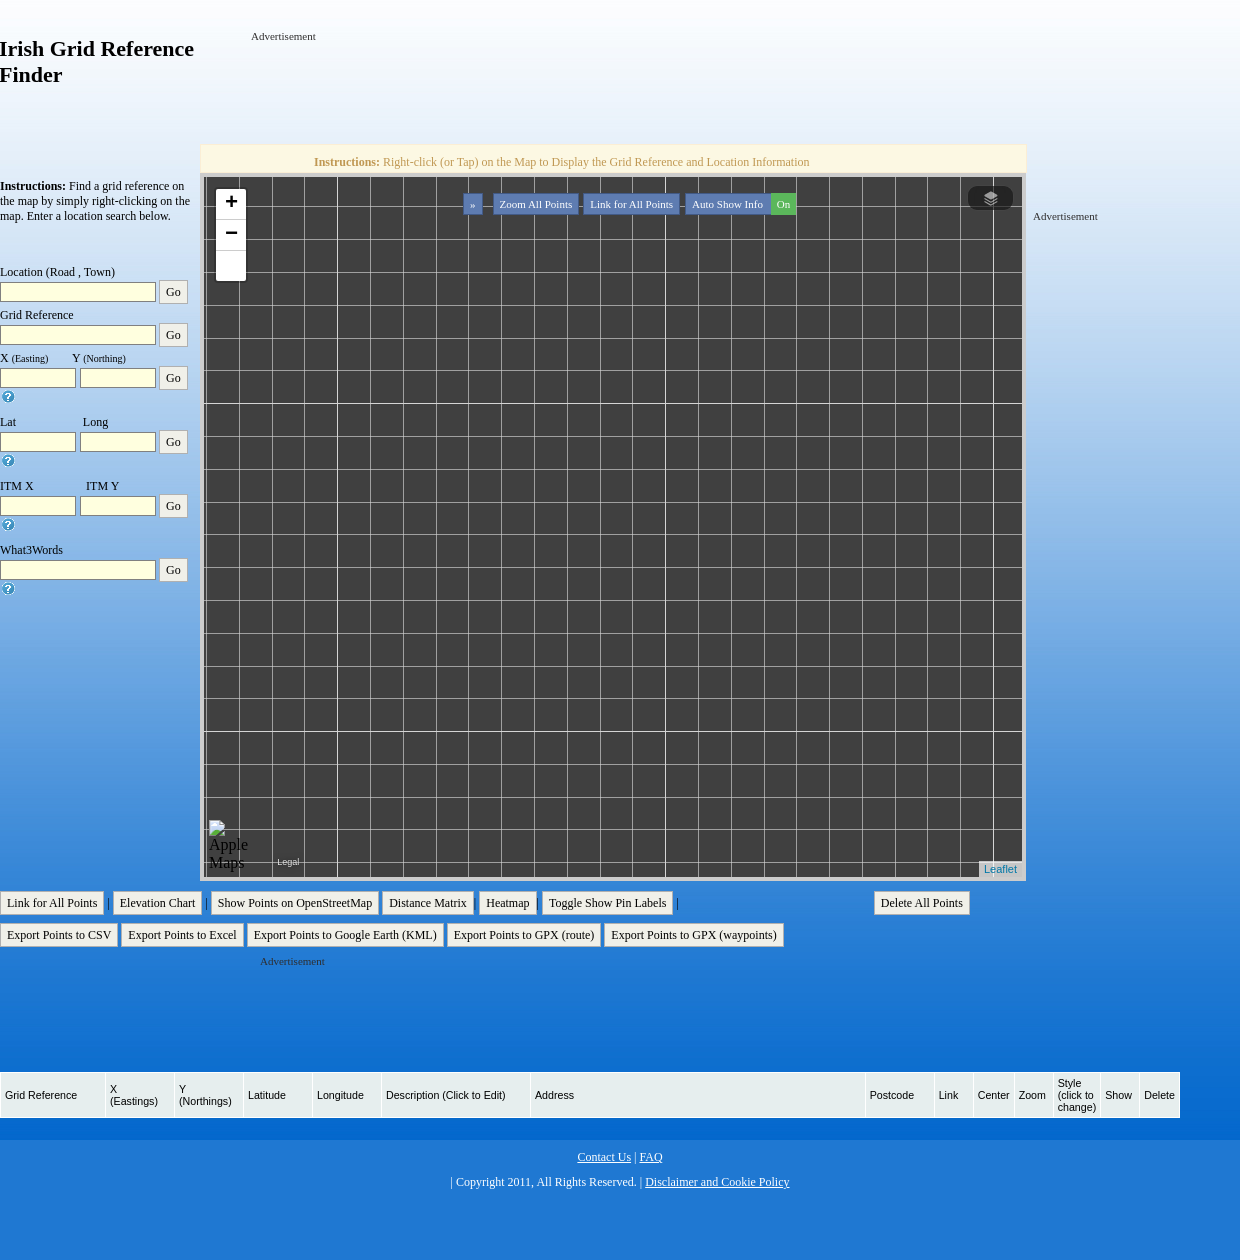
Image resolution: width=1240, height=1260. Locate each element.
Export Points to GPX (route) (524, 935)
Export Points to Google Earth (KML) (345, 935)
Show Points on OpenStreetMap (295, 903)
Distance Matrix (428, 903)
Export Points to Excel (182, 935)
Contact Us (604, 1157)
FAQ (650, 1157)
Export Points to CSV (59, 935)
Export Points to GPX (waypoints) (693, 935)
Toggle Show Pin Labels (608, 903)
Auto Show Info (742, 204)
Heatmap (507, 903)
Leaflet (1000, 869)
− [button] (231, 235)
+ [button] (231, 204)
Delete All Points (922, 903)
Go (173, 292)
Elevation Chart (158, 903)
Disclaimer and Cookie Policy (717, 1182)
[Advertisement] (615, 89)
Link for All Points (631, 204)
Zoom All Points (536, 204)
